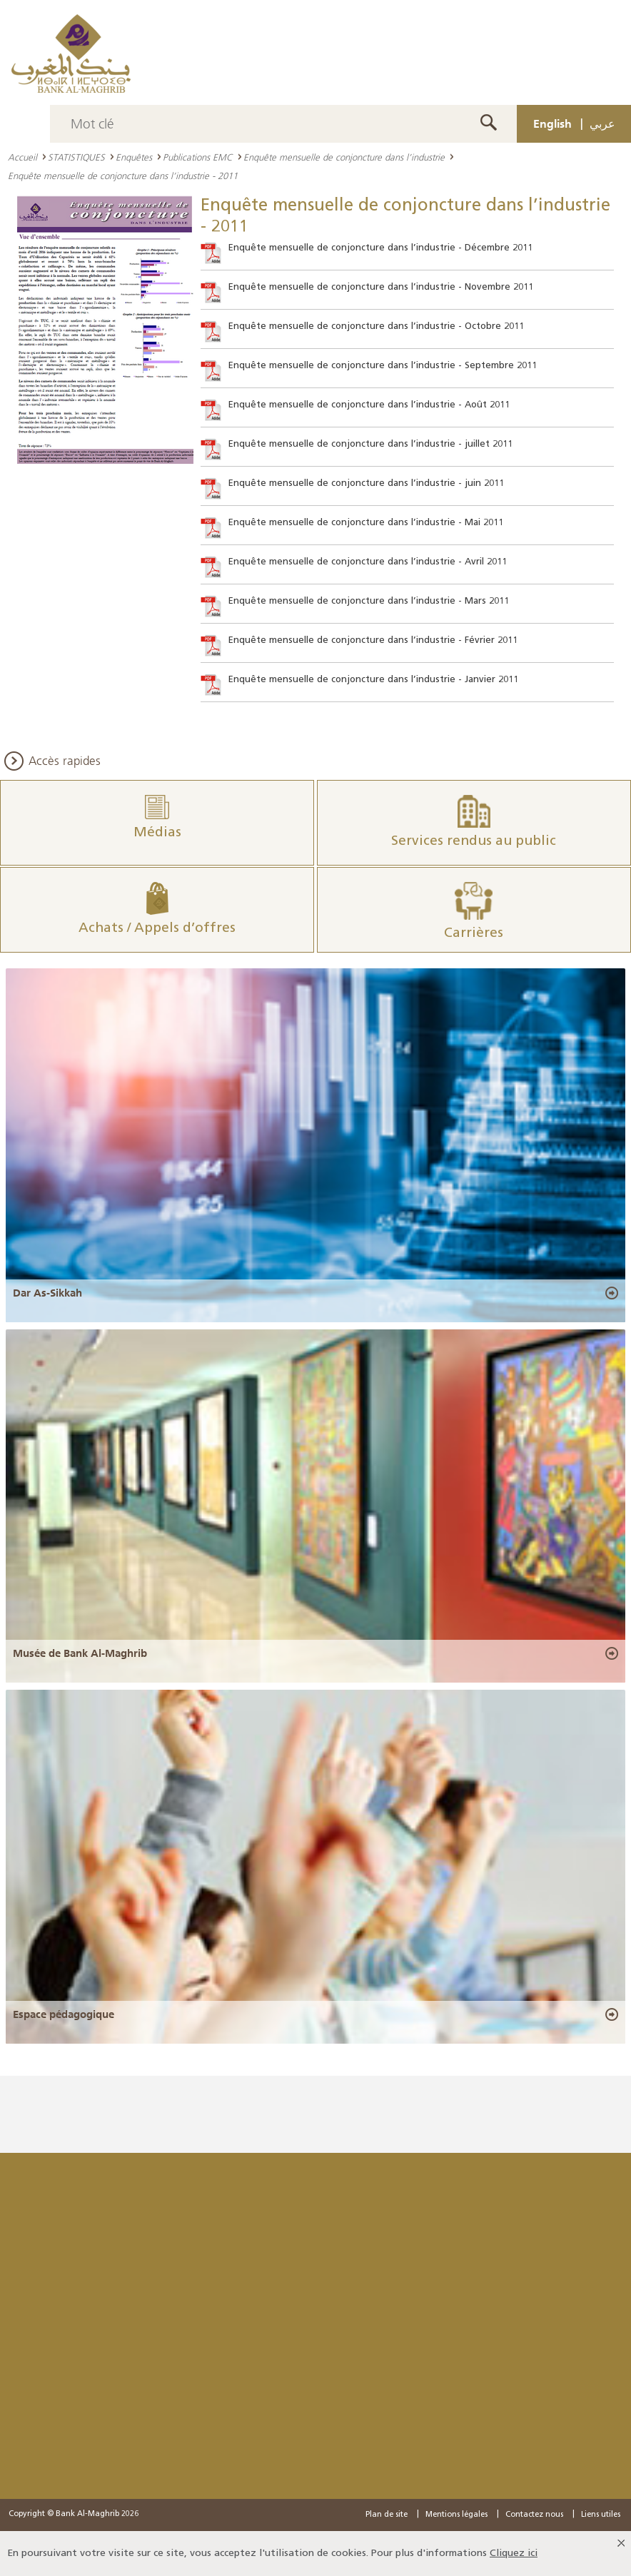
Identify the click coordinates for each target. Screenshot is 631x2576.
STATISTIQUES (76, 157)
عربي (602, 123)
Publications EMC (198, 157)
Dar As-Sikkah (47, 1293)
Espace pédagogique (63, 2014)
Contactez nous (534, 2515)
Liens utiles (600, 2515)
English (552, 123)
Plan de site (386, 2515)
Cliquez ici (513, 2553)
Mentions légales (456, 2515)
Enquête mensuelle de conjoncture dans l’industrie (344, 157)
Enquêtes (134, 157)
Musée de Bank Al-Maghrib (80, 1653)
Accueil (22, 157)
